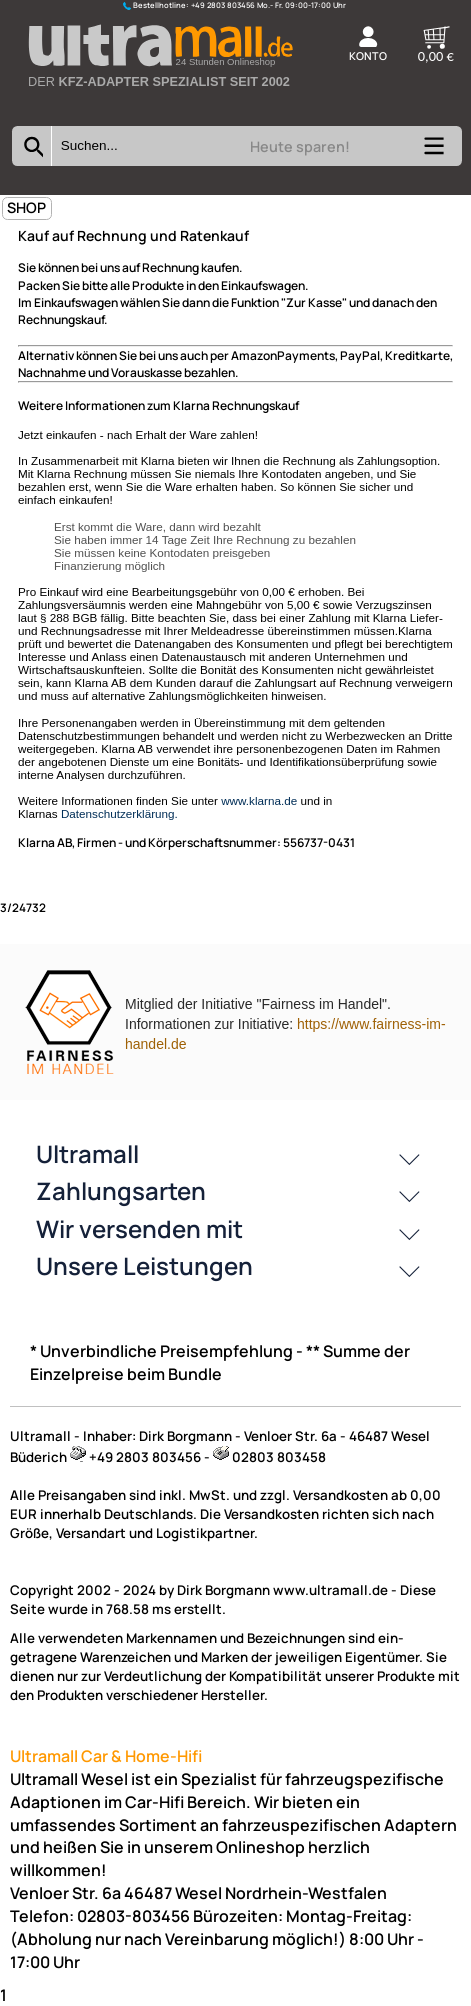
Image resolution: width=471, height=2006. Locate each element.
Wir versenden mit (139, 1228)
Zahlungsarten (121, 1190)
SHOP (26, 207)
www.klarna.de (259, 800)
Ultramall (87, 1153)
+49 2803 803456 (223, 5)
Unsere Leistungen (144, 1265)
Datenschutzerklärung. (119, 813)
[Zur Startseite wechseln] (159, 98)
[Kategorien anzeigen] (433, 152)
